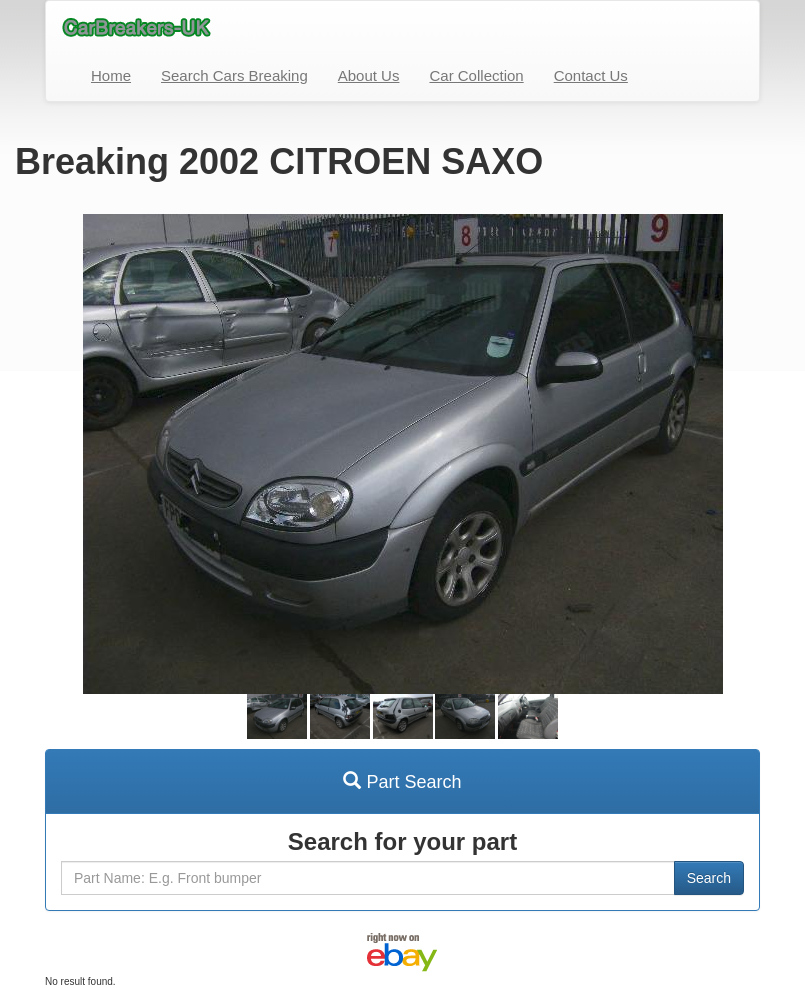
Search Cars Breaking (234, 75)
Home (111, 75)
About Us (369, 75)
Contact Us (591, 75)
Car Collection (476, 75)
